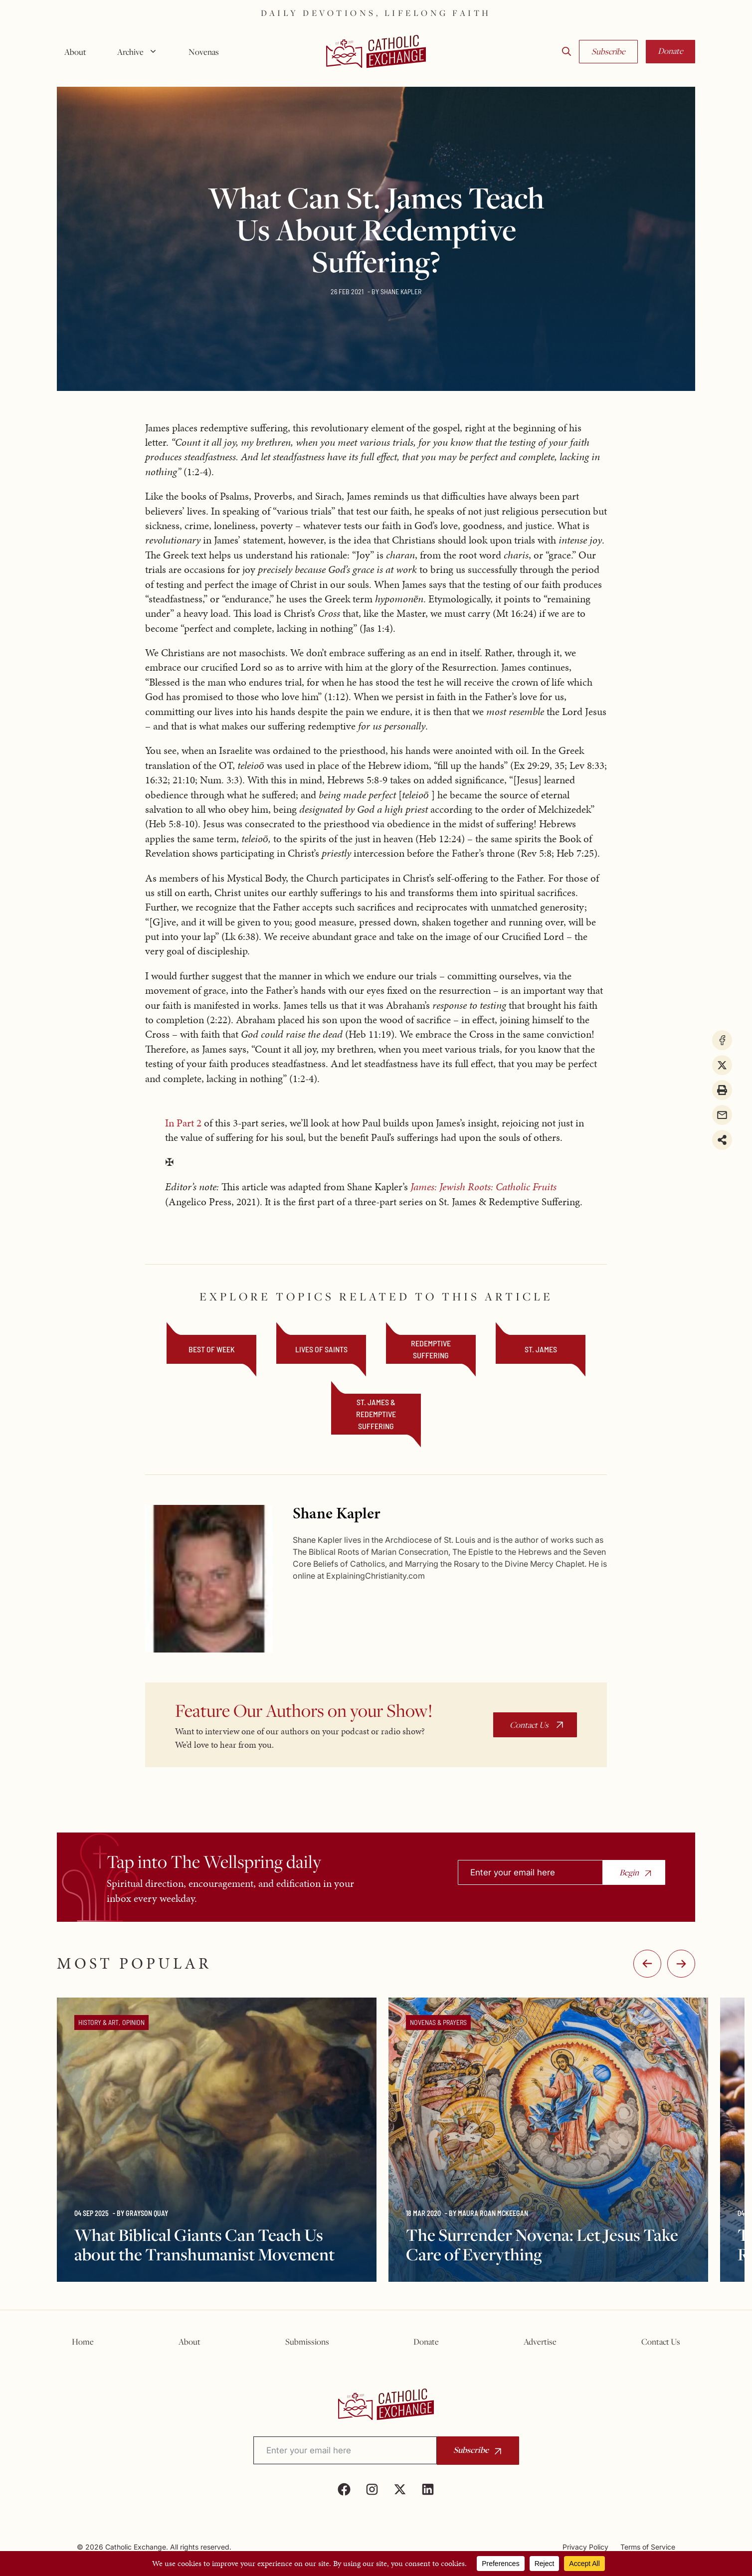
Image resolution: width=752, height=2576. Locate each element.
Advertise (540, 2341)
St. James (541, 1349)
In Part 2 (184, 1122)
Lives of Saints (321, 1349)
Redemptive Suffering (431, 1349)
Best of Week (211, 1349)
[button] (566, 51)
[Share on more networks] (722, 1140)
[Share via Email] (722, 1115)
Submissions (307, 2341)
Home (83, 2341)
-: (647, 1964)
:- (681, 1964)
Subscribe (608, 51)
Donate (670, 50)
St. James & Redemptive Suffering (376, 1414)
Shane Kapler (400, 291)
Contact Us (529, 1724)
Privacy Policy (585, 2547)
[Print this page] (722, 1090)
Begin (629, 1872)
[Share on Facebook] (722, 1040)
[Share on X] (722, 1065)
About (75, 51)
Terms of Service (647, 2547)
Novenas (203, 51)
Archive (141, 52)
